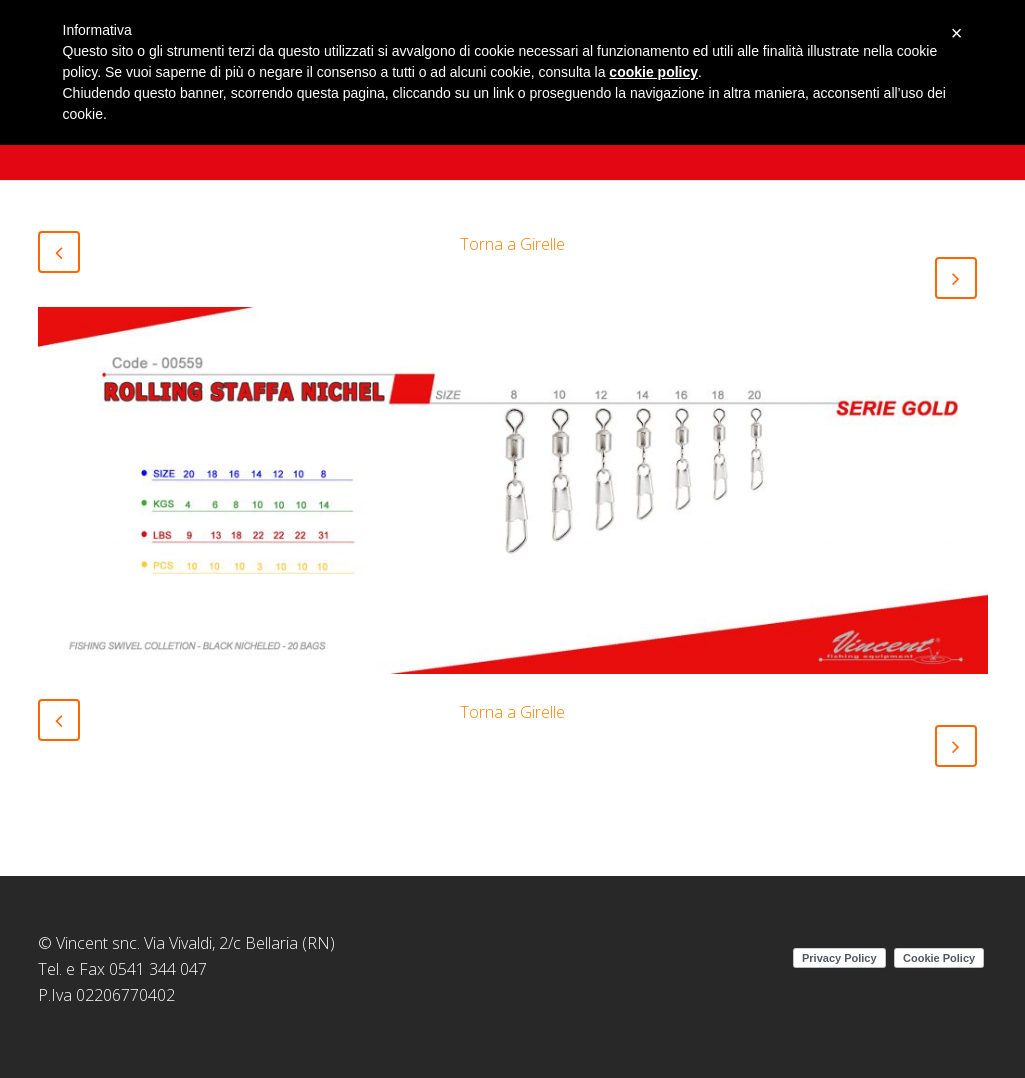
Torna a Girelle (512, 244)
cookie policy (653, 72)
